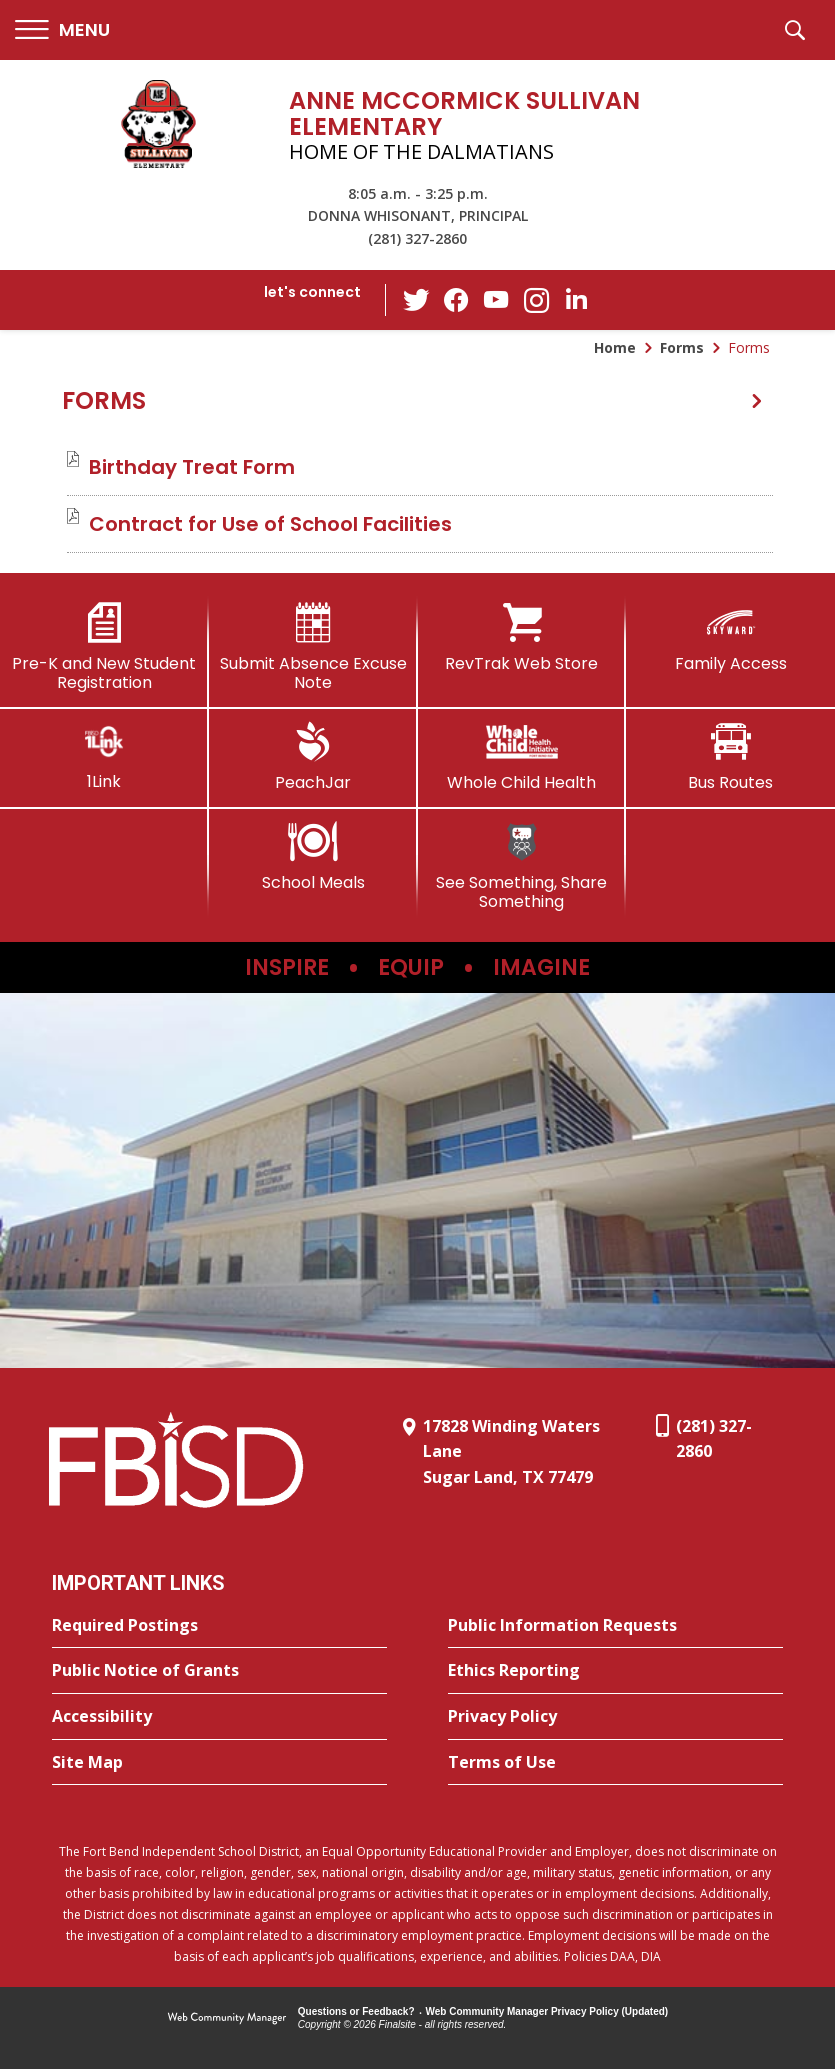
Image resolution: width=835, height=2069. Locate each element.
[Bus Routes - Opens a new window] (730, 757)
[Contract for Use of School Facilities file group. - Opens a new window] (270, 524)
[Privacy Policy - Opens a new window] (615, 1717)
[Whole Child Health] (522, 757)
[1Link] (104, 756)
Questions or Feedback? (356, 2011)
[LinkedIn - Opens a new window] (576, 298)
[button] (62, 30)
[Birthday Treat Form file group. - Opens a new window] (192, 467)
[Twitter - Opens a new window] (416, 299)
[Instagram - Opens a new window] (536, 300)
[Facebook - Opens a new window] (456, 300)
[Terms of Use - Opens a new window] (615, 1763)
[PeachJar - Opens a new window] (313, 757)
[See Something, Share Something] (522, 866)
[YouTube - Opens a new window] (496, 299)
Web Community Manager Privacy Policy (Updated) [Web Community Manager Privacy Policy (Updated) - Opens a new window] (547, 2011)
